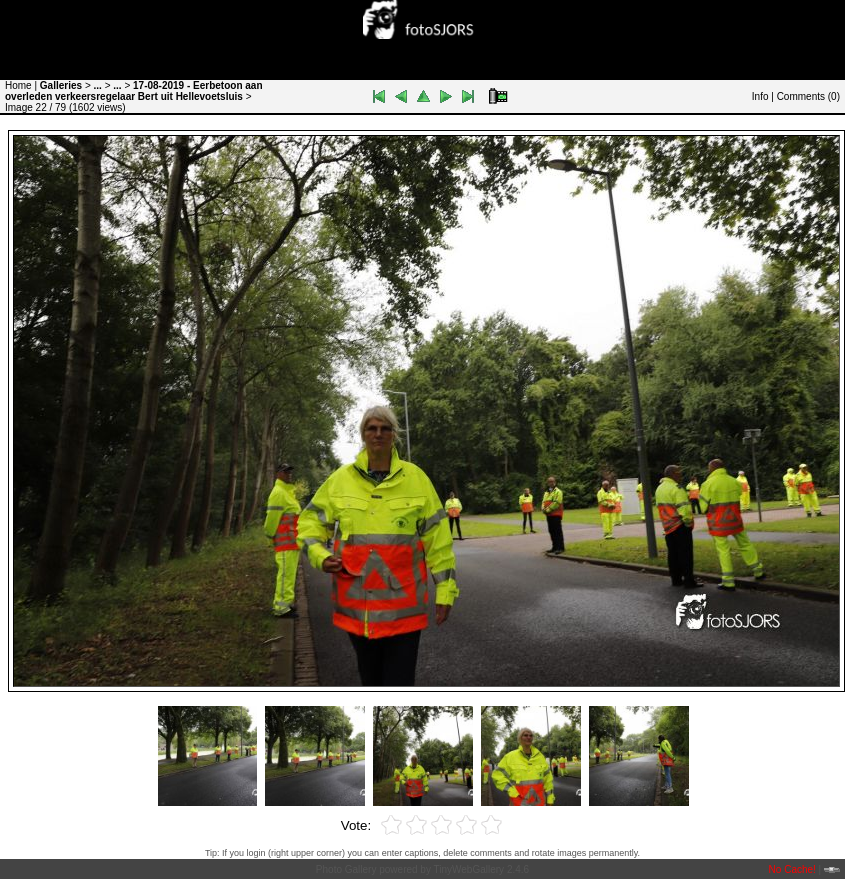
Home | (21, 85)
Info (760, 96)
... (98, 85)
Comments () (808, 96)
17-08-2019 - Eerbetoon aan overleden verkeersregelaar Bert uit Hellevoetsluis (134, 91)
